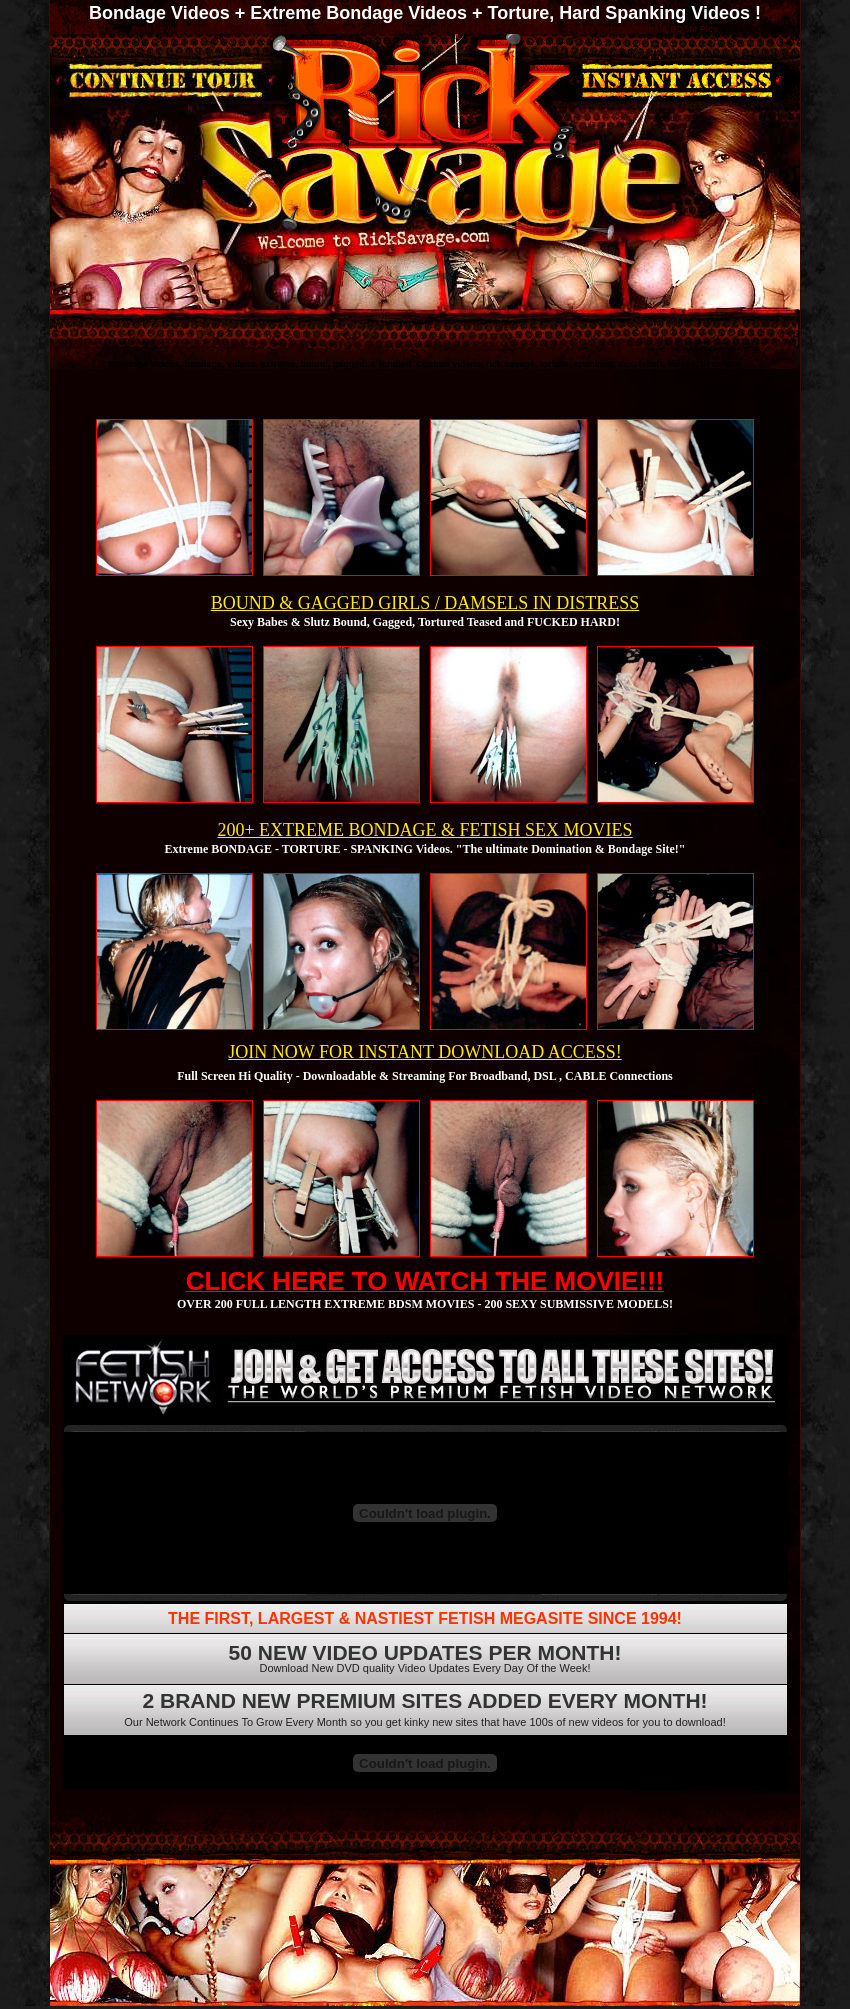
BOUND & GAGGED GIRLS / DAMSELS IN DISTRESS (425, 603)
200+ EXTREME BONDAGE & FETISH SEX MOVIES (424, 830)
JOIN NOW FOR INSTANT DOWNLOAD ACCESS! (424, 1052)
